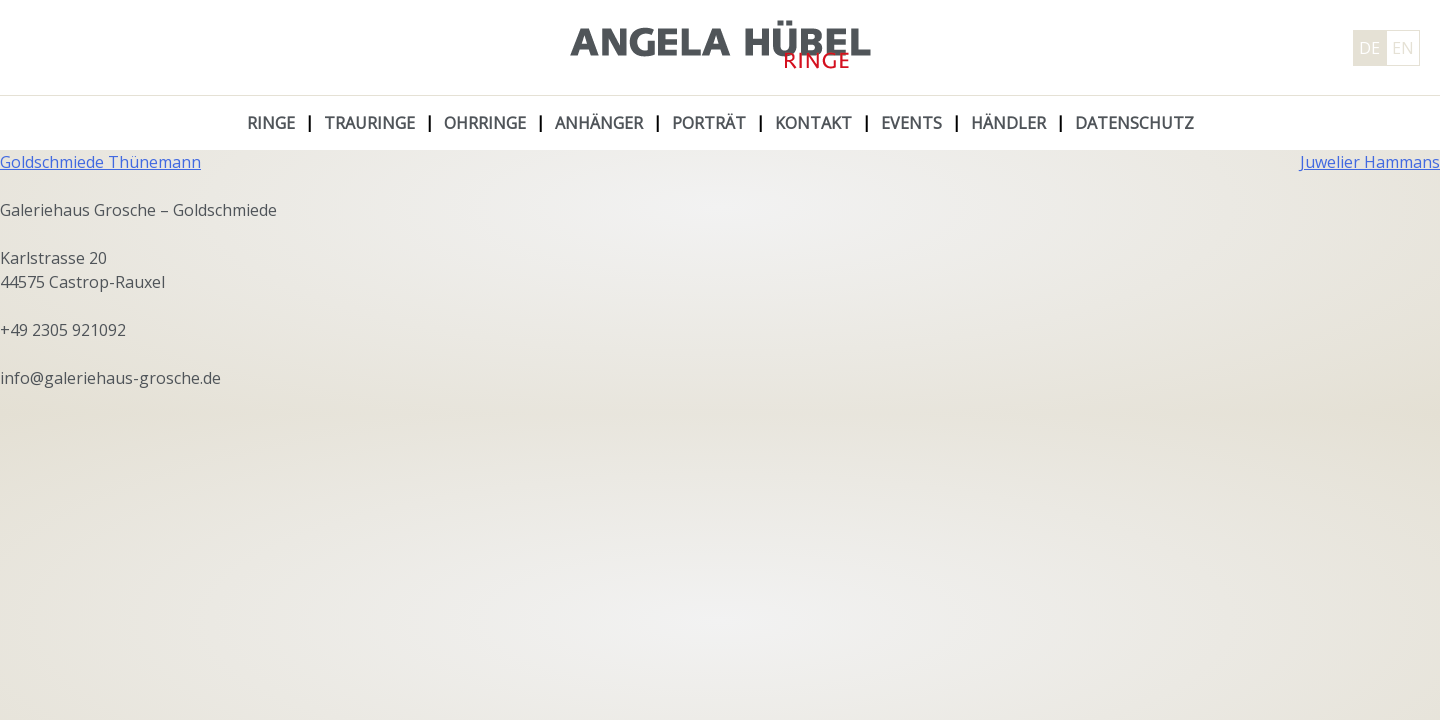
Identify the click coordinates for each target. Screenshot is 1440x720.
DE (1369, 48)
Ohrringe (485, 123)
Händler (1008, 123)
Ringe (271, 123)
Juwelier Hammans (1370, 162)
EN (1403, 48)
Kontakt (813, 123)
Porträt (709, 123)
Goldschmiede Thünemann (100, 162)
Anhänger (599, 123)
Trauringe (369, 123)
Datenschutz (1134, 123)
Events (911, 123)
